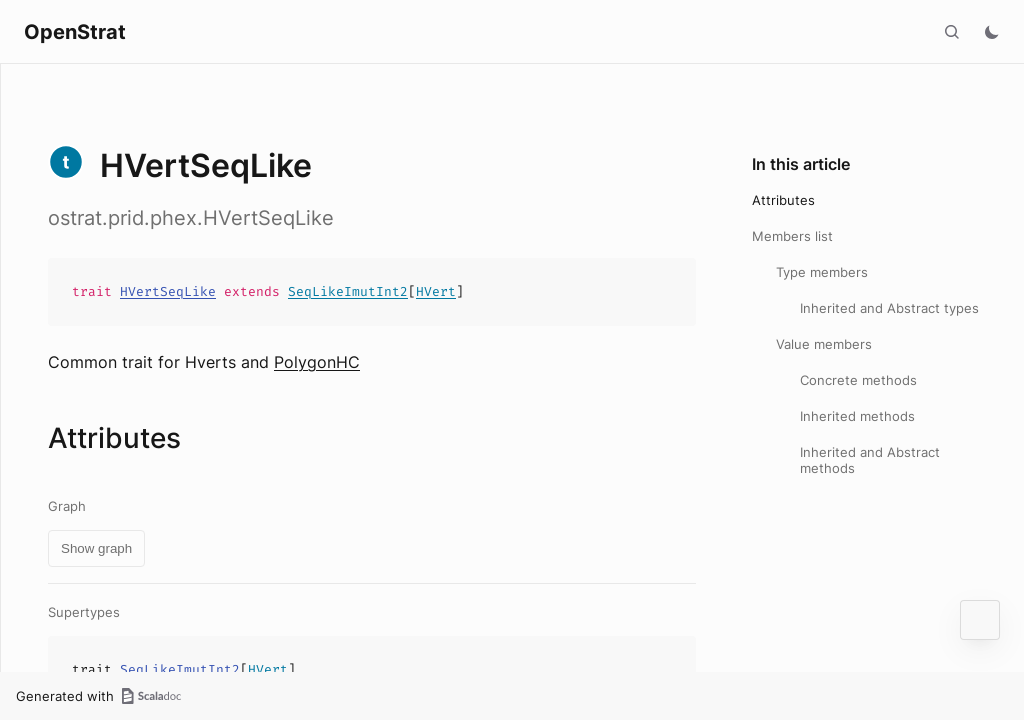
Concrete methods (858, 380)
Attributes (783, 200)
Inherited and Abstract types (889, 308)
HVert (436, 291)
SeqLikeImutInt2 (348, 291)
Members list (792, 236)
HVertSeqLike (168, 291)
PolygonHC (317, 362)
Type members (822, 272)
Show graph (96, 548)
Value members (824, 344)
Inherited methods (857, 416)
